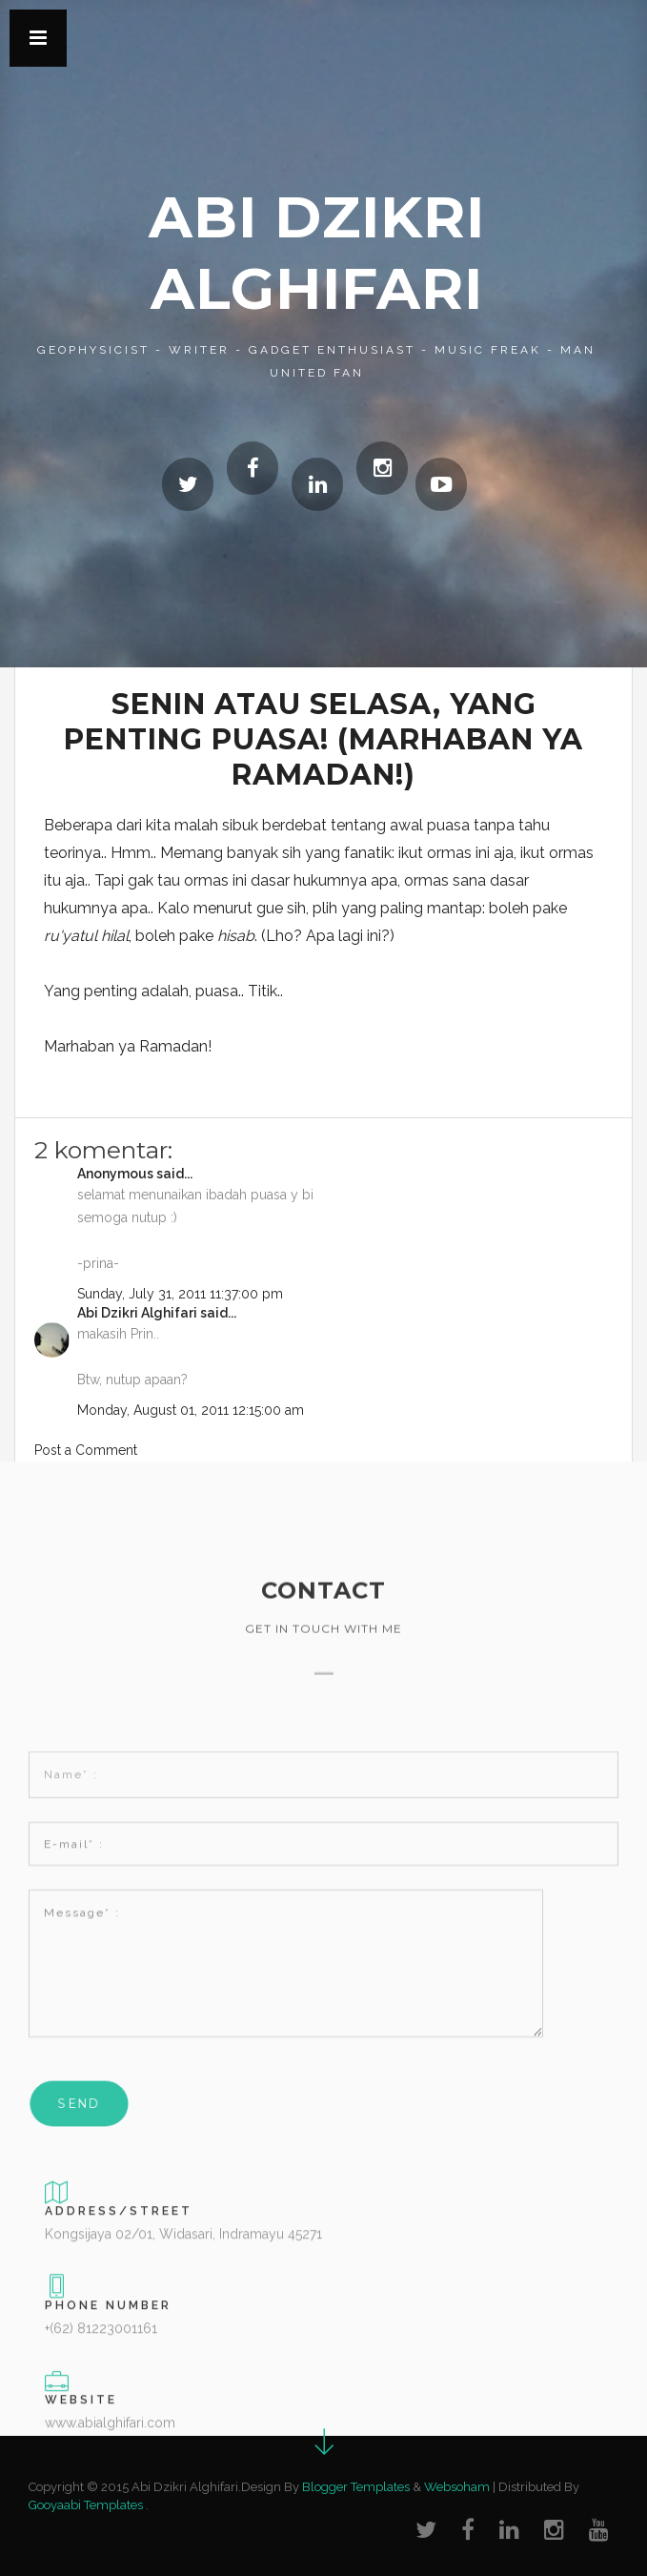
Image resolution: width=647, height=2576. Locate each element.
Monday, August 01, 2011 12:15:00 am (190, 1410)
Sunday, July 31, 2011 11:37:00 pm (180, 1293)
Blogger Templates (356, 2487)
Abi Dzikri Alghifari (137, 1312)
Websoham (457, 2487)
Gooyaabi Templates (86, 2505)
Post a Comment (85, 1450)
